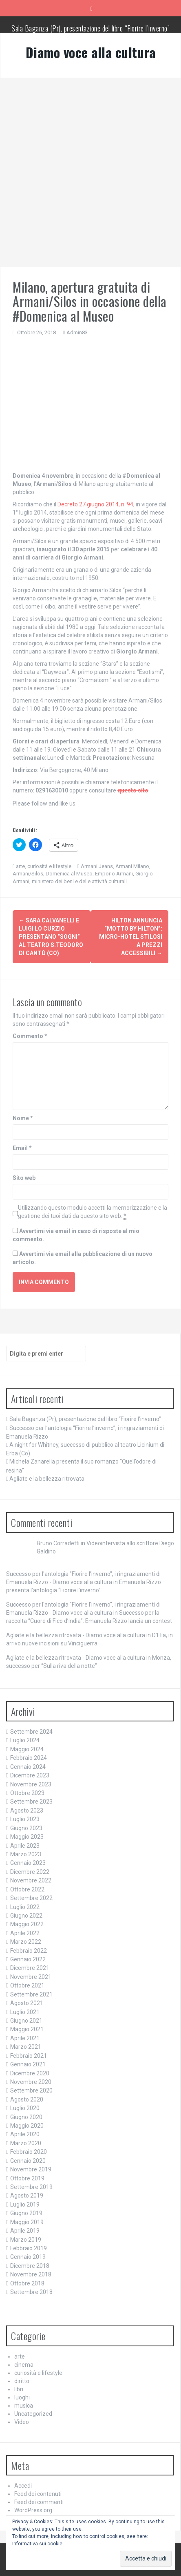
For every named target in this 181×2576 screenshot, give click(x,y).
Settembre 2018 (31, 2292)
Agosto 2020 (26, 2099)
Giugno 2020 (26, 2117)
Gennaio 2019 (28, 2257)
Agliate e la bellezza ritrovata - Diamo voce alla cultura (75, 1635)
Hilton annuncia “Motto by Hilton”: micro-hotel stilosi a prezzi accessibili (130, 936)
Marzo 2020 (25, 2143)
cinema (23, 2364)
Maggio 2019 (27, 2222)
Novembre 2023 (30, 1784)
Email (22, 1148)
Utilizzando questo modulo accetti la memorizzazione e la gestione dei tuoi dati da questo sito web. (92, 1212)
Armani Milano (132, 866)
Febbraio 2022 (28, 1950)
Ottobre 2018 (27, 2283)
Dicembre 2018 (29, 2266)
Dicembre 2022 (29, 1872)
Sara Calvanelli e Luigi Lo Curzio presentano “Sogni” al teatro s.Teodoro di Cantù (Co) (51, 936)
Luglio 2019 (25, 2204)
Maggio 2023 (27, 1836)
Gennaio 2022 (28, 1959)
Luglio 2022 (25, 1907)
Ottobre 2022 (27, 1889)
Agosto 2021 (26, 2003)
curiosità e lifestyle (49, 866)
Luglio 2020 (25, 2108)
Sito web (24, 1178)
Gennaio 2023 (28, 1863)
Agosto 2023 (26, 1810)
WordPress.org (33, 2510)
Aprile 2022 (25, 1933)
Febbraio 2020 (28, 2152)
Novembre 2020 (30, 2082)
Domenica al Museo (69, 874)
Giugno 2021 (26, 2020)
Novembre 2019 (30, 2169)
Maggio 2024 (27, 1749)
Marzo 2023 (25, 1854)
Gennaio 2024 (28, 1767)
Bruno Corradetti (58, 1543)
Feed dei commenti (39, 2502)
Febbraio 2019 (28, 2248)
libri (18, 2389)
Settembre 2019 (31, 2187)
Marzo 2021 (25, 2046)
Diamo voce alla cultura (91, 52)
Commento (30, 1036)
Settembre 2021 (31, 1994)
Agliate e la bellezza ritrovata (46, 1478)
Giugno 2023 (26, 1828)
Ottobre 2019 (27, 2178)
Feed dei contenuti (38, 2494)
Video (21, 2422)
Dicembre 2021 (29, 1968)
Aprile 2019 (25, 2230)
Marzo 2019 (25, 2239)
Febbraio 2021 (28, 2055)
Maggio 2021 (27, 2029)
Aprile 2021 (25, 2038)
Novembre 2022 (30, 1880)
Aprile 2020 (25, 2134)
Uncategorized (33, 2413)
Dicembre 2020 (29, 2073)
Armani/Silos (28, 874)
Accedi (23, 2485)
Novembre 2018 (30, 2274)
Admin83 (77, 332)
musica (23, 2405)
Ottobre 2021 (27, 1985)
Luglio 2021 (25, 2012)
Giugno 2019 (26, 2213)
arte (20, 866)
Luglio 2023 (25, 1819)
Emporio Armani (114, 874)
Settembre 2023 (31, 1801)
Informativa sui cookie (37, 2544)
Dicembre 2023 (29, 1775)
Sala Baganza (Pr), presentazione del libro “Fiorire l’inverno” (90, 28)
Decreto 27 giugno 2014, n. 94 (95, 504)
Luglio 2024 (25, 1740)
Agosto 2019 (26, 2195)
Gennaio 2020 (28, 2160)
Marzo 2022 (25, 1941)
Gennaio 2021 (28, 2064)
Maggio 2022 (27, 1924)
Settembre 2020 (31, 2090)
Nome (23, 1118)
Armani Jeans (97, 866)
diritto (21, 2381)
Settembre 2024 (31, 1731)
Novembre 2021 (30, 1977)
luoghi (22, 2397)
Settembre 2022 (31, 1898)
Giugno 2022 (26, 1915)
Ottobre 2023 (27, 1793)
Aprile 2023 (25, 1845)
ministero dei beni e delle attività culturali (79, 881)
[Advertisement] (90, 172)
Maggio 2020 (27, 2125)
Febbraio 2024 (28, 1758)
